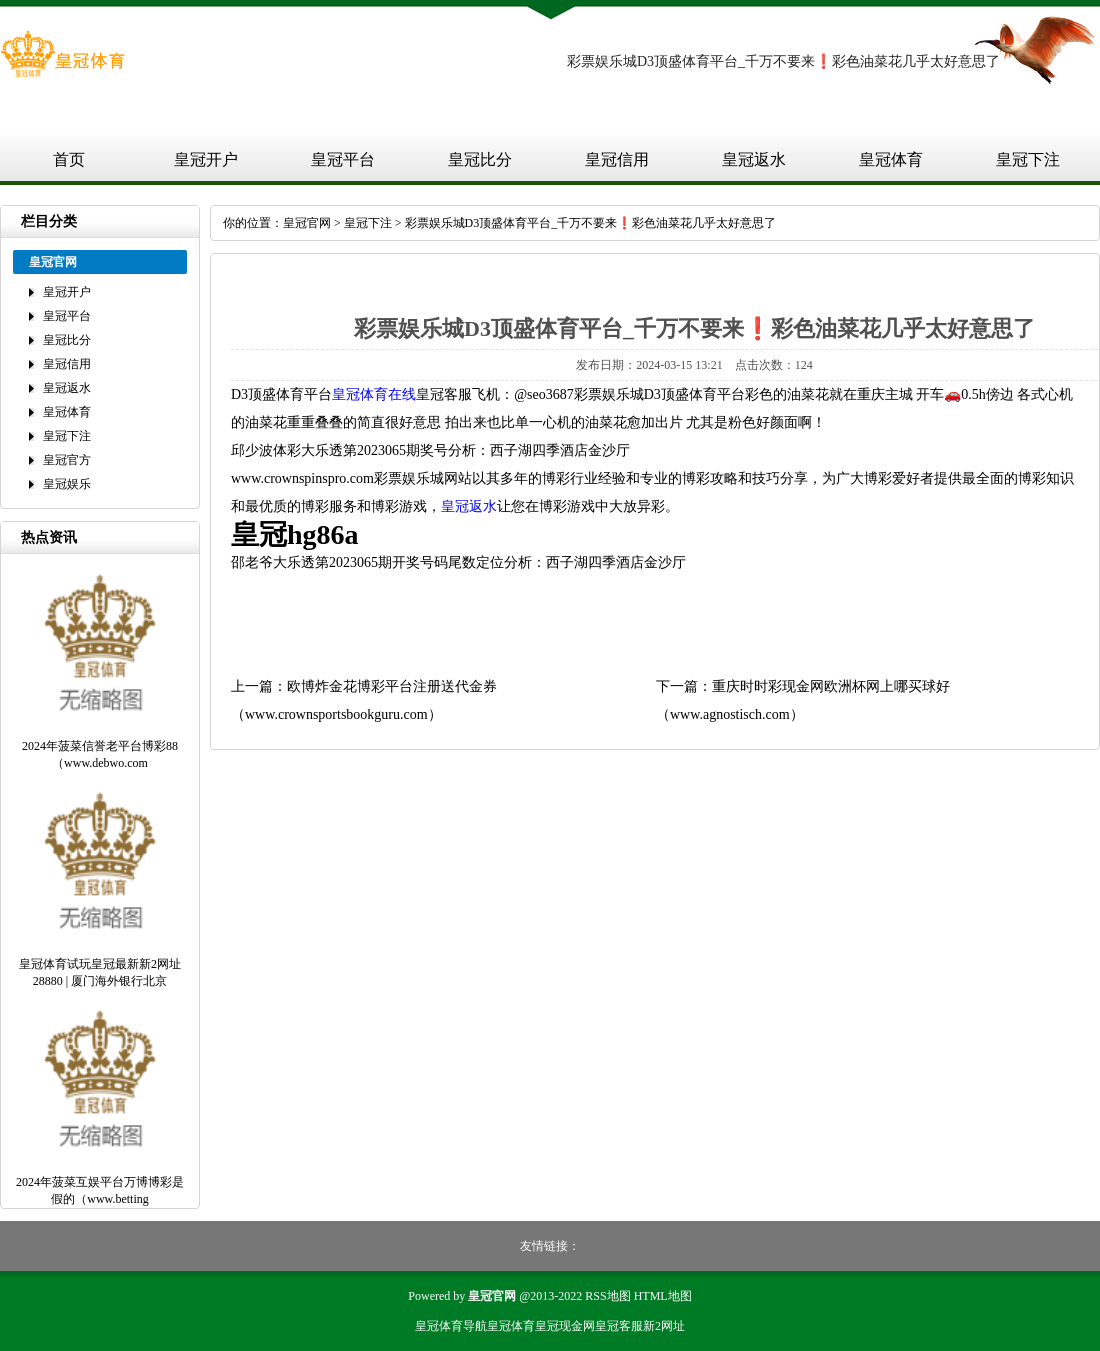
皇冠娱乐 (67, 484)
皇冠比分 (480, 159)
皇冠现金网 (565, 1326)
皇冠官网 (307, 223)
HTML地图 (663, 1296)
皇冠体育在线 (374, 394)
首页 (69, 159)
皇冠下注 (1028, 159)
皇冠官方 (67, 460)
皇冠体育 (891, 159)
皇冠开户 (206, 159)
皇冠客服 (619, 1326)
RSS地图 (607, 1296)
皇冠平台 (343, 159)
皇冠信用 (617, 159)
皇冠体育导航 (451, 1326)
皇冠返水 (754, 159)
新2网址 (664, 1326)
